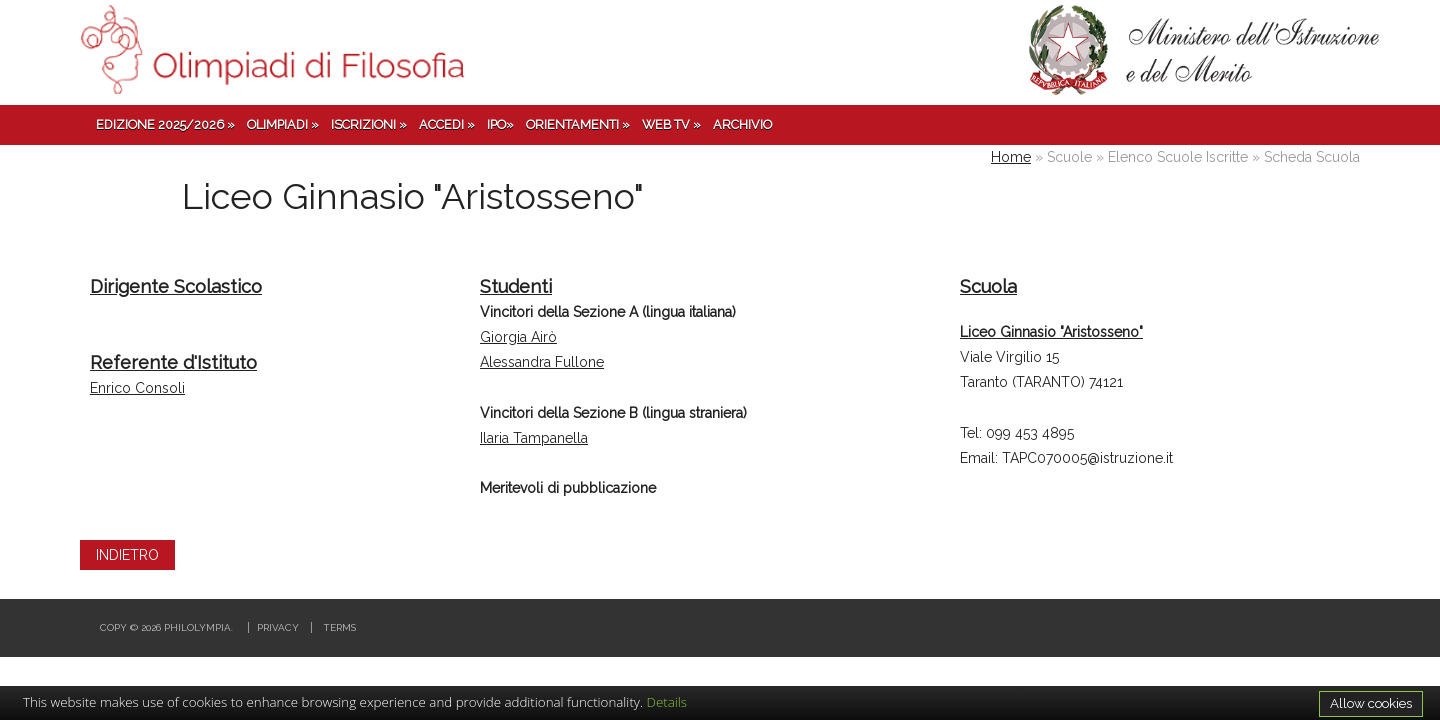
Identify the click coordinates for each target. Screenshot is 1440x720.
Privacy (278, 627)
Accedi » (447, 124)
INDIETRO (127, 555)
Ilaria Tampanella (534, 438)
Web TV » (671, 124)
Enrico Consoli (137, 388)
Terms (339, 627)
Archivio (742, 124)
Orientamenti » (578, 124)
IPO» (500, 124)
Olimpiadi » (283, 124)
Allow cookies (1371, 703)
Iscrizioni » (369, 124)
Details (667, 702)
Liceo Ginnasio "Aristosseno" (1051, 332)
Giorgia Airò (518, 337)
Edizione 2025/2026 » (165, 124)
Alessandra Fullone (542, 362)
